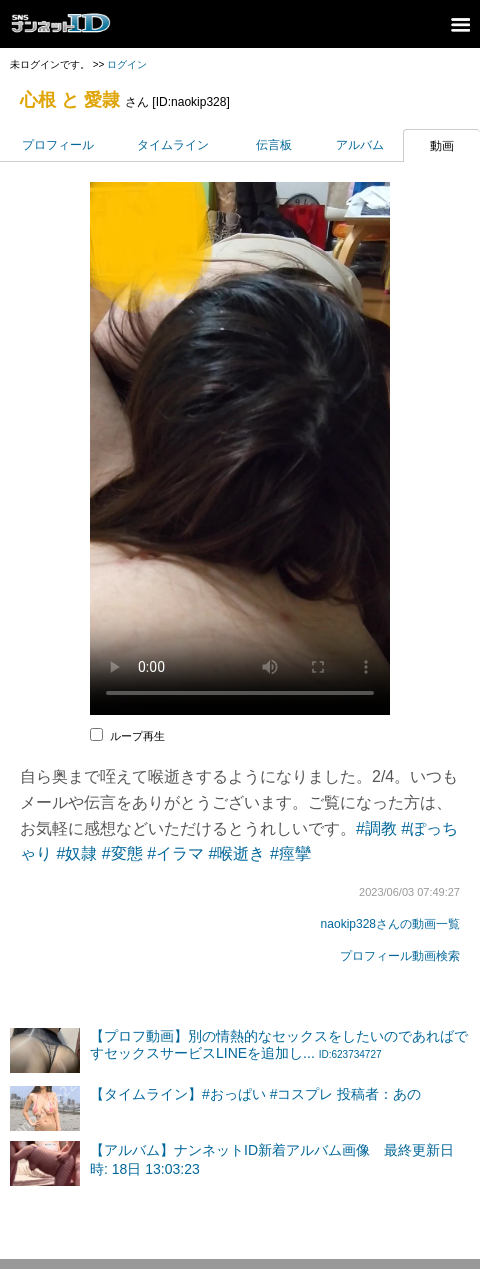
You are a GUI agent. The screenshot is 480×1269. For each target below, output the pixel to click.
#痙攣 (290, 853)
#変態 (122, 853)
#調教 (376, 828)
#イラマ (175, 853)
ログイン (127, 64)
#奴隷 (76, 853)
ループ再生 (137, 736)
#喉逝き (237, 853)
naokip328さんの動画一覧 (390, 924)
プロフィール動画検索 (400, 956)
